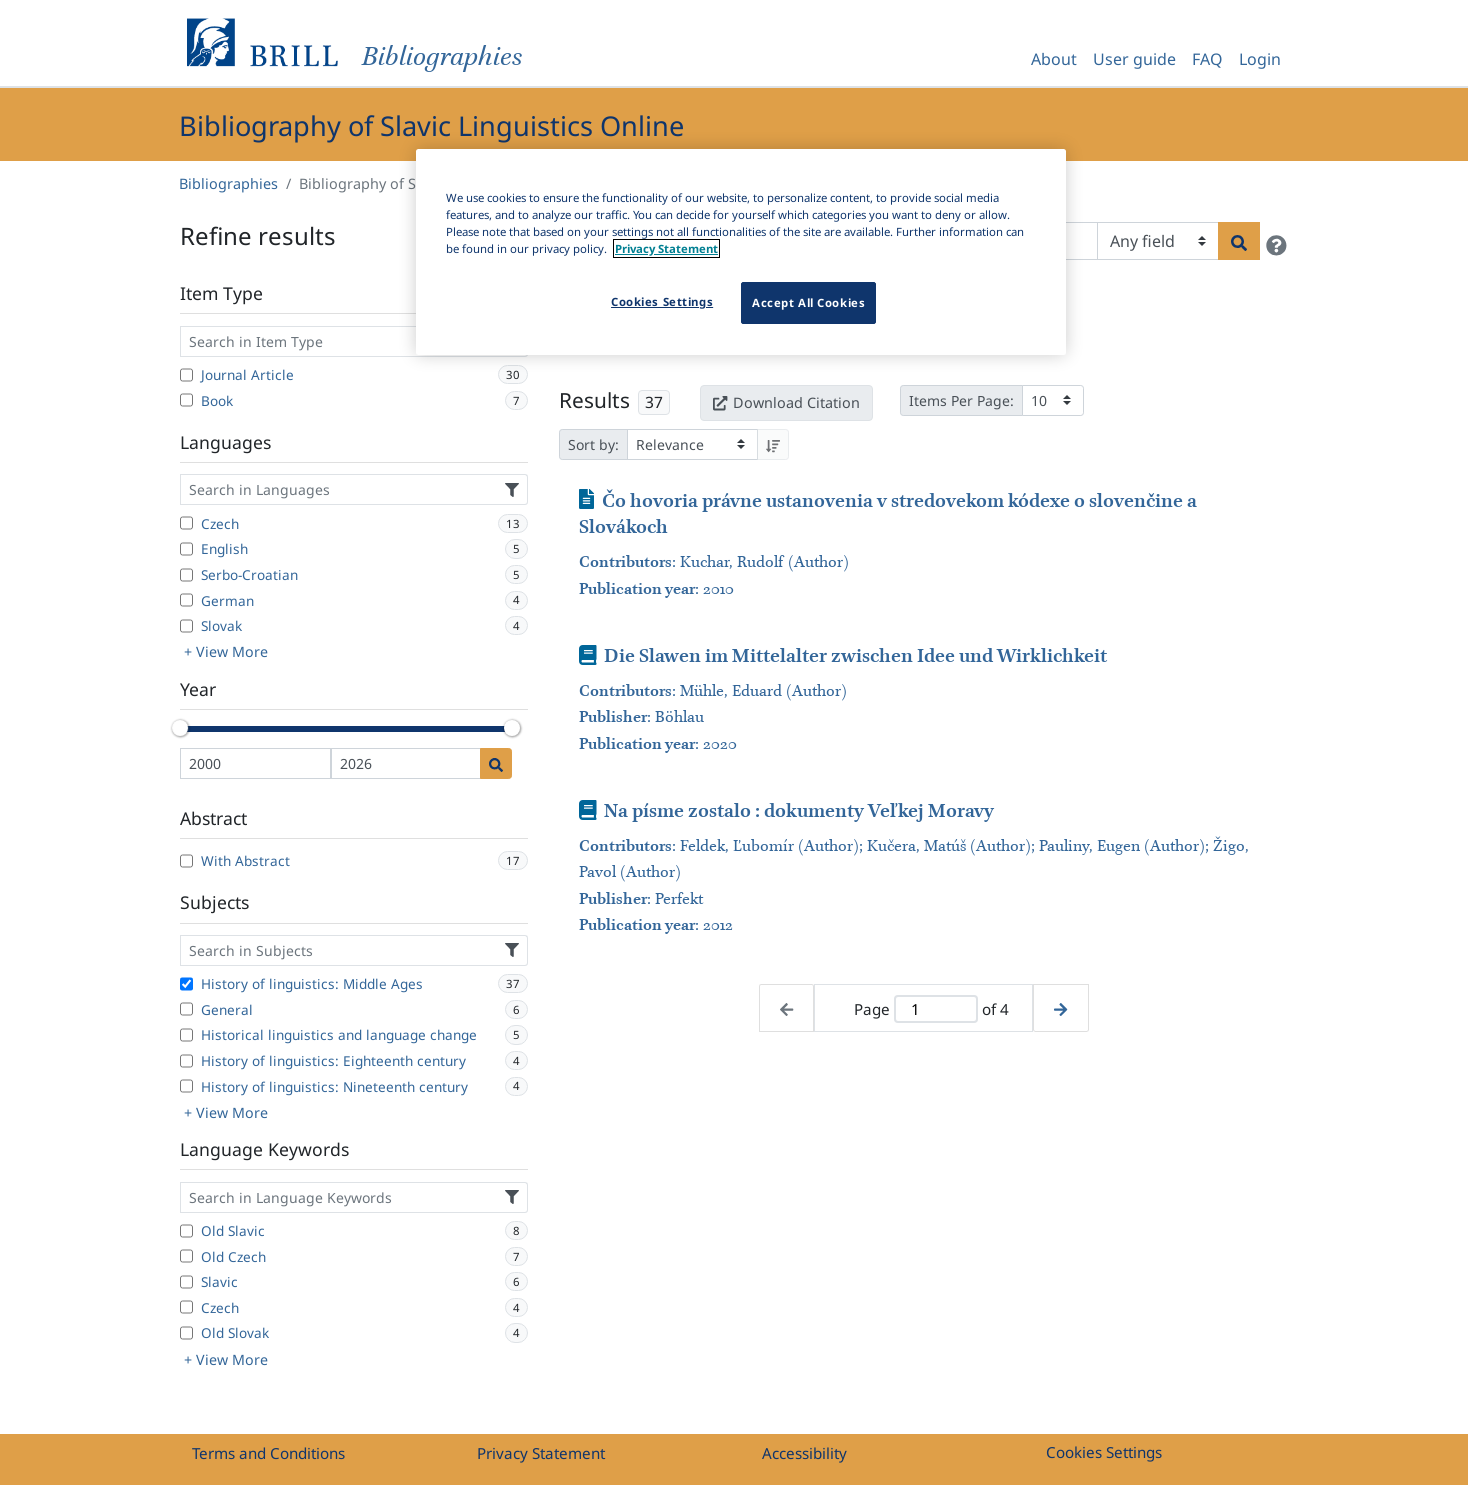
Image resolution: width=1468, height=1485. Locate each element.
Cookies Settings (1104, 1452)
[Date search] (496, 763)
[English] (186, 549)
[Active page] (936, 1009)
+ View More (226, 651)
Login (1260, 59)
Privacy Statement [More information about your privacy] (666, 248)
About (1054, 59)
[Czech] (186, 523)
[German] (186, 600)
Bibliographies (228, 183)
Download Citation (786, 402)
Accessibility (804, 1453)
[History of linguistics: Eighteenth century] (186, 1061)
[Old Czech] (186, 1256)
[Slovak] (186, 626)
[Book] (186, 400)
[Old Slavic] (186, 1231)
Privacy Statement (541, 1453)
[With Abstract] (186, 861)
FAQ (1207, 59)
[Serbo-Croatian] (186, 575)
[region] (741, 252)
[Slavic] (186, 1282)
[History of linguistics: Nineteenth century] (186, 1086)
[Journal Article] (186, 375)
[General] (186, 1009)
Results (594, 400)
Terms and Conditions (268, 1453)
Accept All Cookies (808, 302)
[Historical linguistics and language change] (186, 1035)
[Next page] (1060, 1008)
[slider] (180, 728)
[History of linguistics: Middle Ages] (186, 984)
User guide (1134, 59)
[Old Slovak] (186, 1333)
